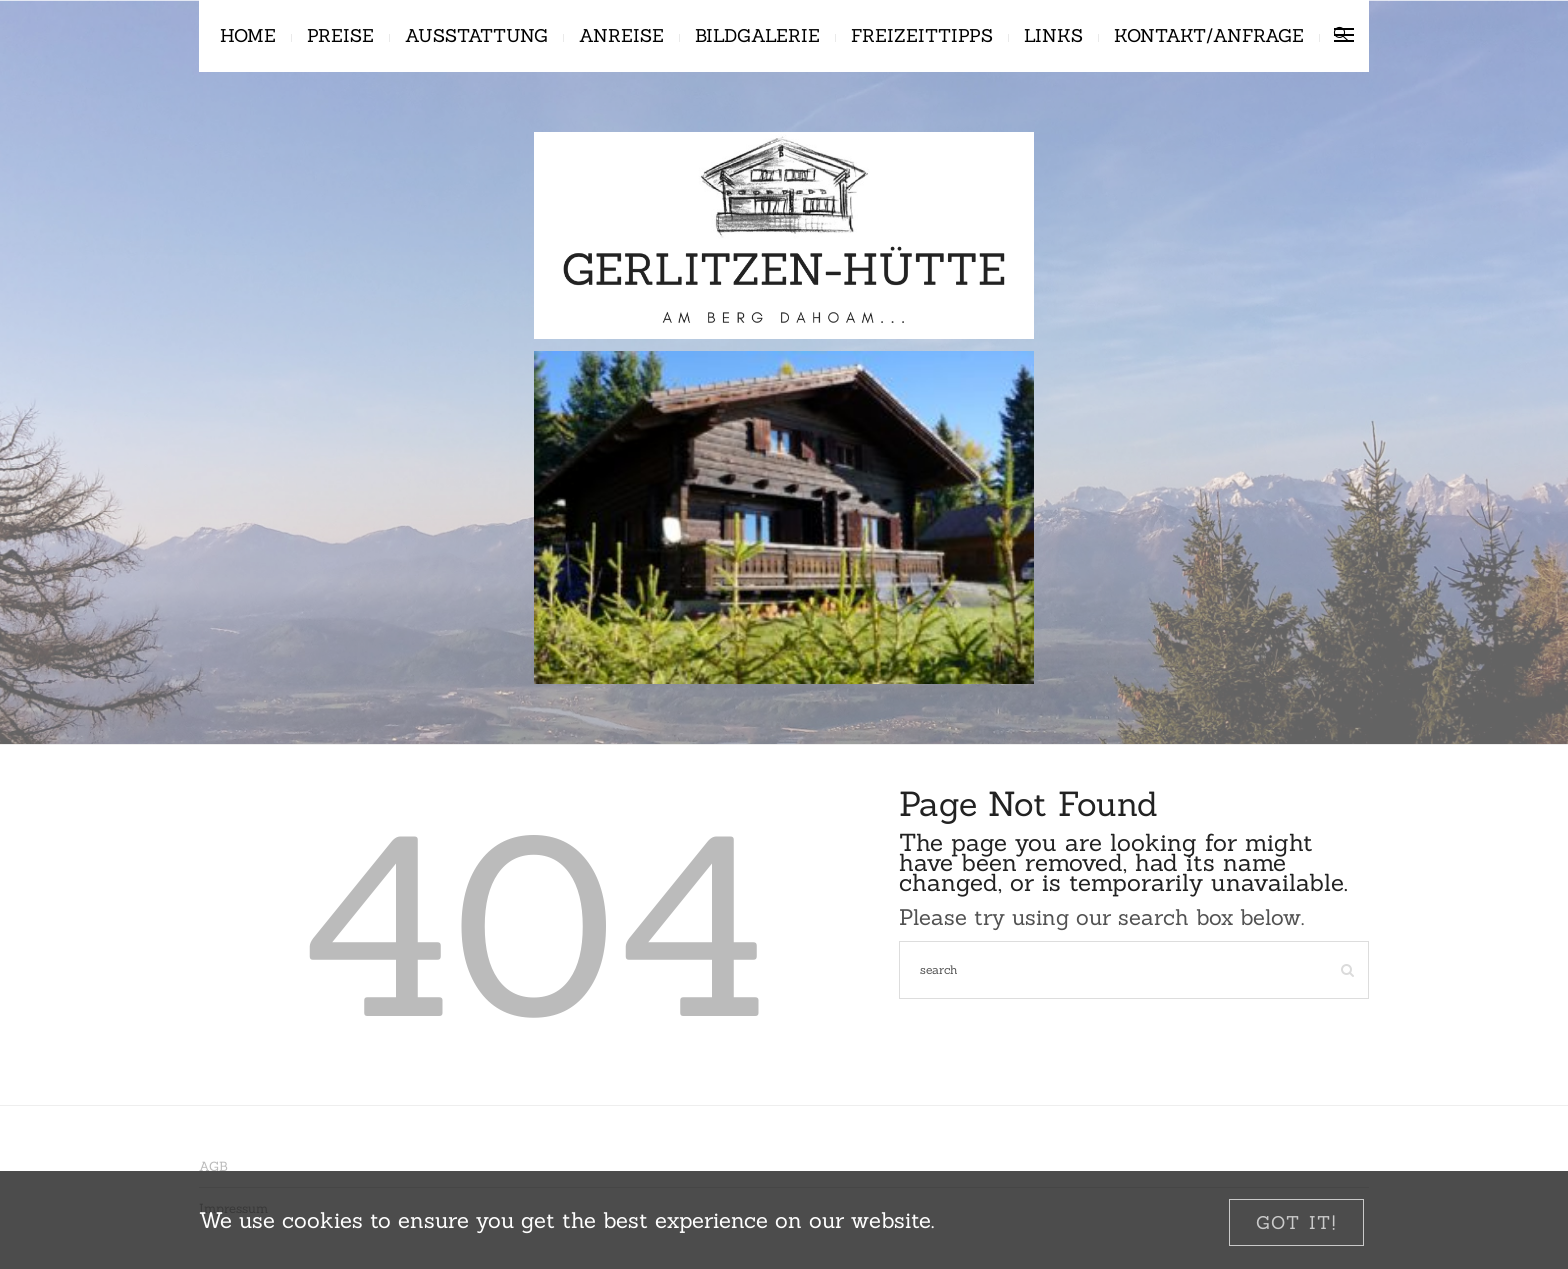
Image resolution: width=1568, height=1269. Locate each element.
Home (248, 35)
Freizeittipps (922, 35)
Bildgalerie (757, 35)
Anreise (621, 35)
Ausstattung (476, 35)
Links (1053, 35)
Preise (340, 35)
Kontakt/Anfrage (1209, 35)
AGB (213, 1166)
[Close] (1296, 1222)
